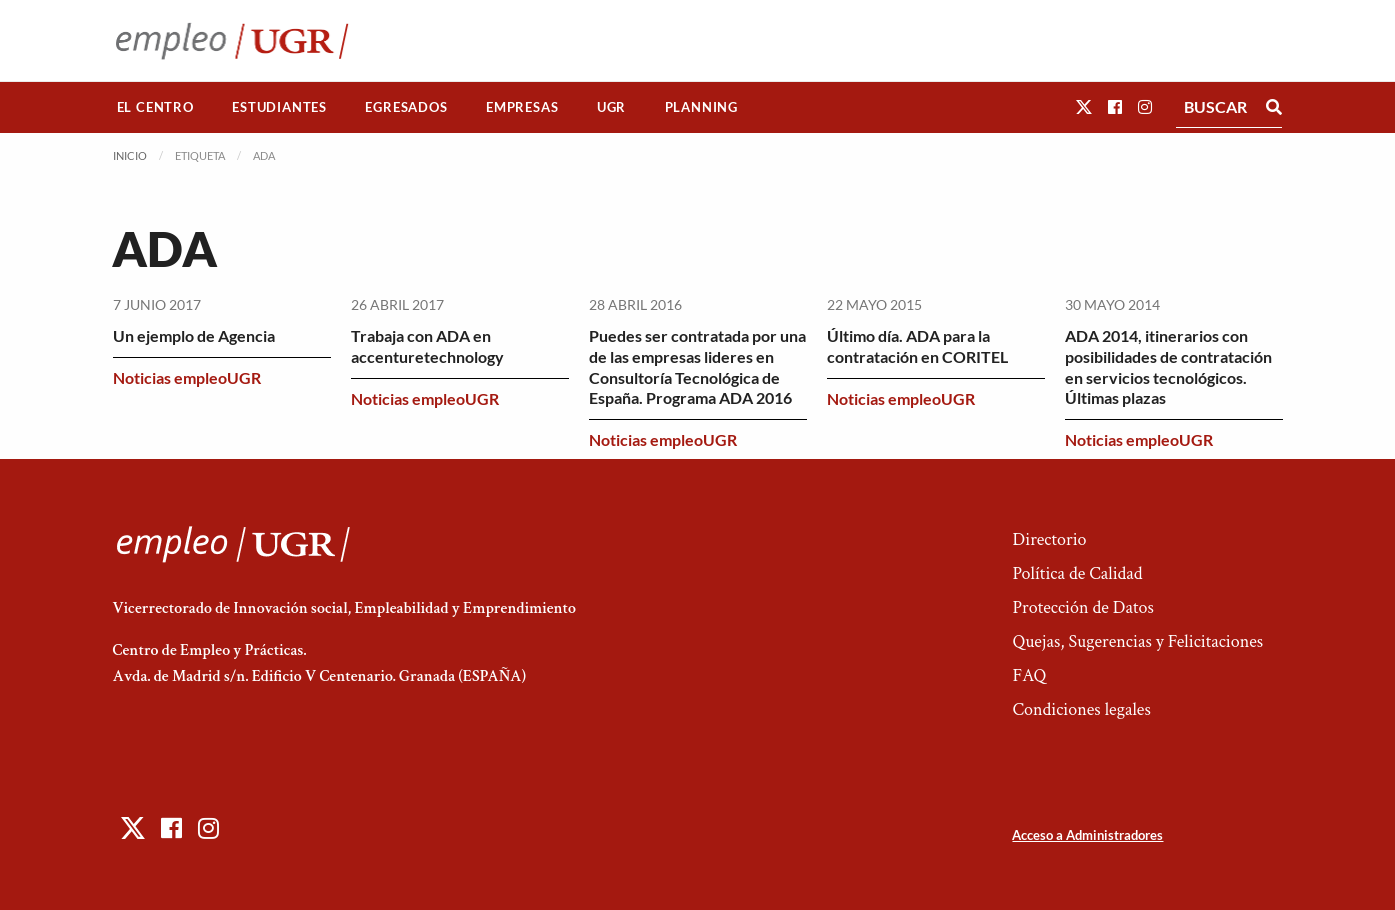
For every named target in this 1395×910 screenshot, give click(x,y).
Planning (701, 107)
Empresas (522, 107)
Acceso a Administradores (1087, 835)
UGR (611, 107)
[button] (1084, 106)
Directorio (1049, 539)
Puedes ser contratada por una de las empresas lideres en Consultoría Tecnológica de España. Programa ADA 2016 (697, 366)
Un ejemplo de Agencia (194, 335)
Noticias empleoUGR (187, 377)
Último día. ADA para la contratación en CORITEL (917, 346)
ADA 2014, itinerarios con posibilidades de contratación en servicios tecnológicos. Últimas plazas (1168, 366)
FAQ (1029, 675)
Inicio (130, 155)
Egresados (406, 107)
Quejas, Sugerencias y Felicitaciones (1137, 641)
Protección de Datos (1082, 607)
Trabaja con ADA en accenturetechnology (427, 346)
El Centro (155, 107)
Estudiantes (279, 107)
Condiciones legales (1081, 709)
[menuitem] (156, 107)
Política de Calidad (1077, 573)
